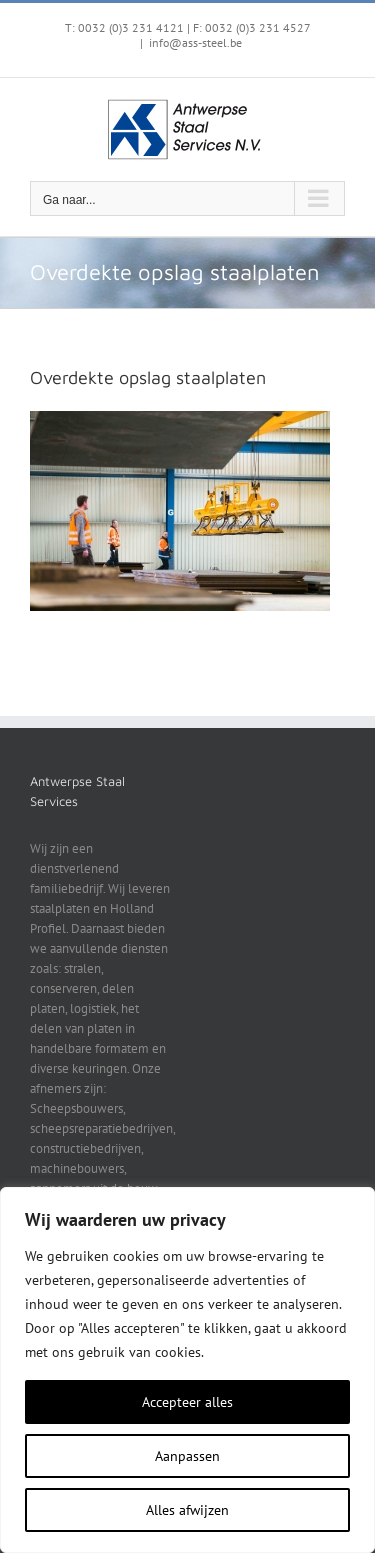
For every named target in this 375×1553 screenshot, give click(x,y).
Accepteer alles (187, 1402)
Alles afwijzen (187, 1510)
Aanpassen (187, 1456)
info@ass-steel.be (195, 42)
